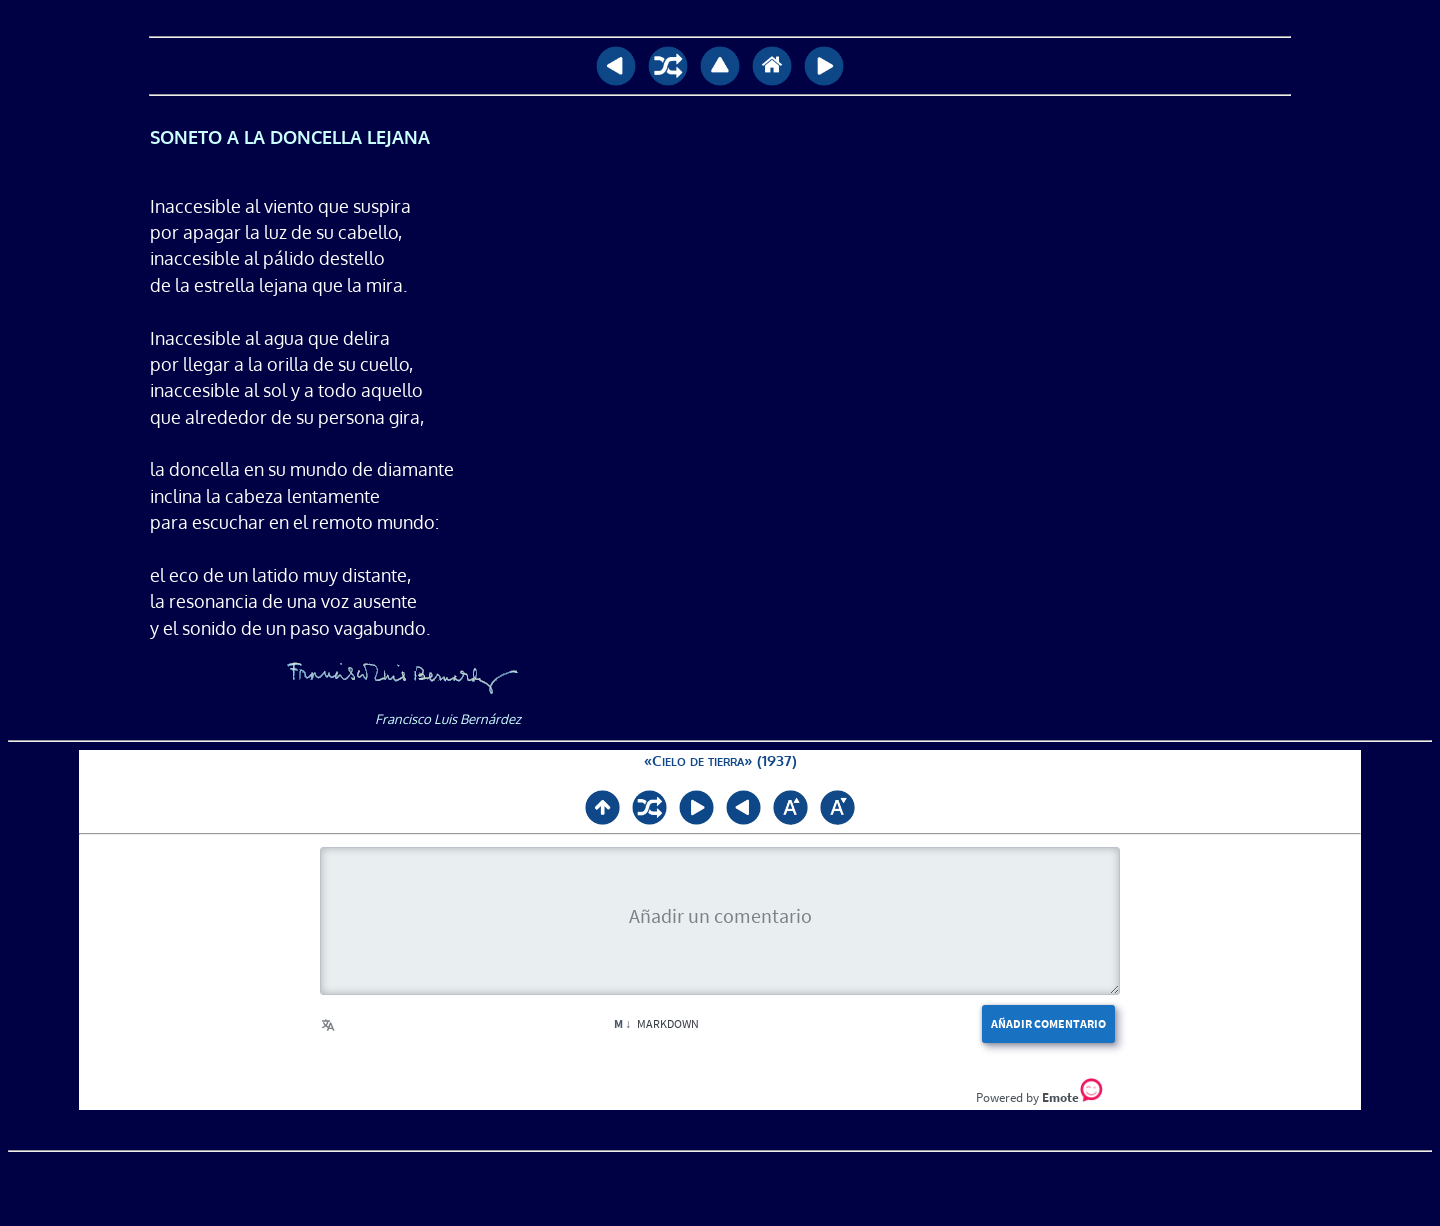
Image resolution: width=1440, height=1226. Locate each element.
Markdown (656, 1023)
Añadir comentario (1048, 1023)
